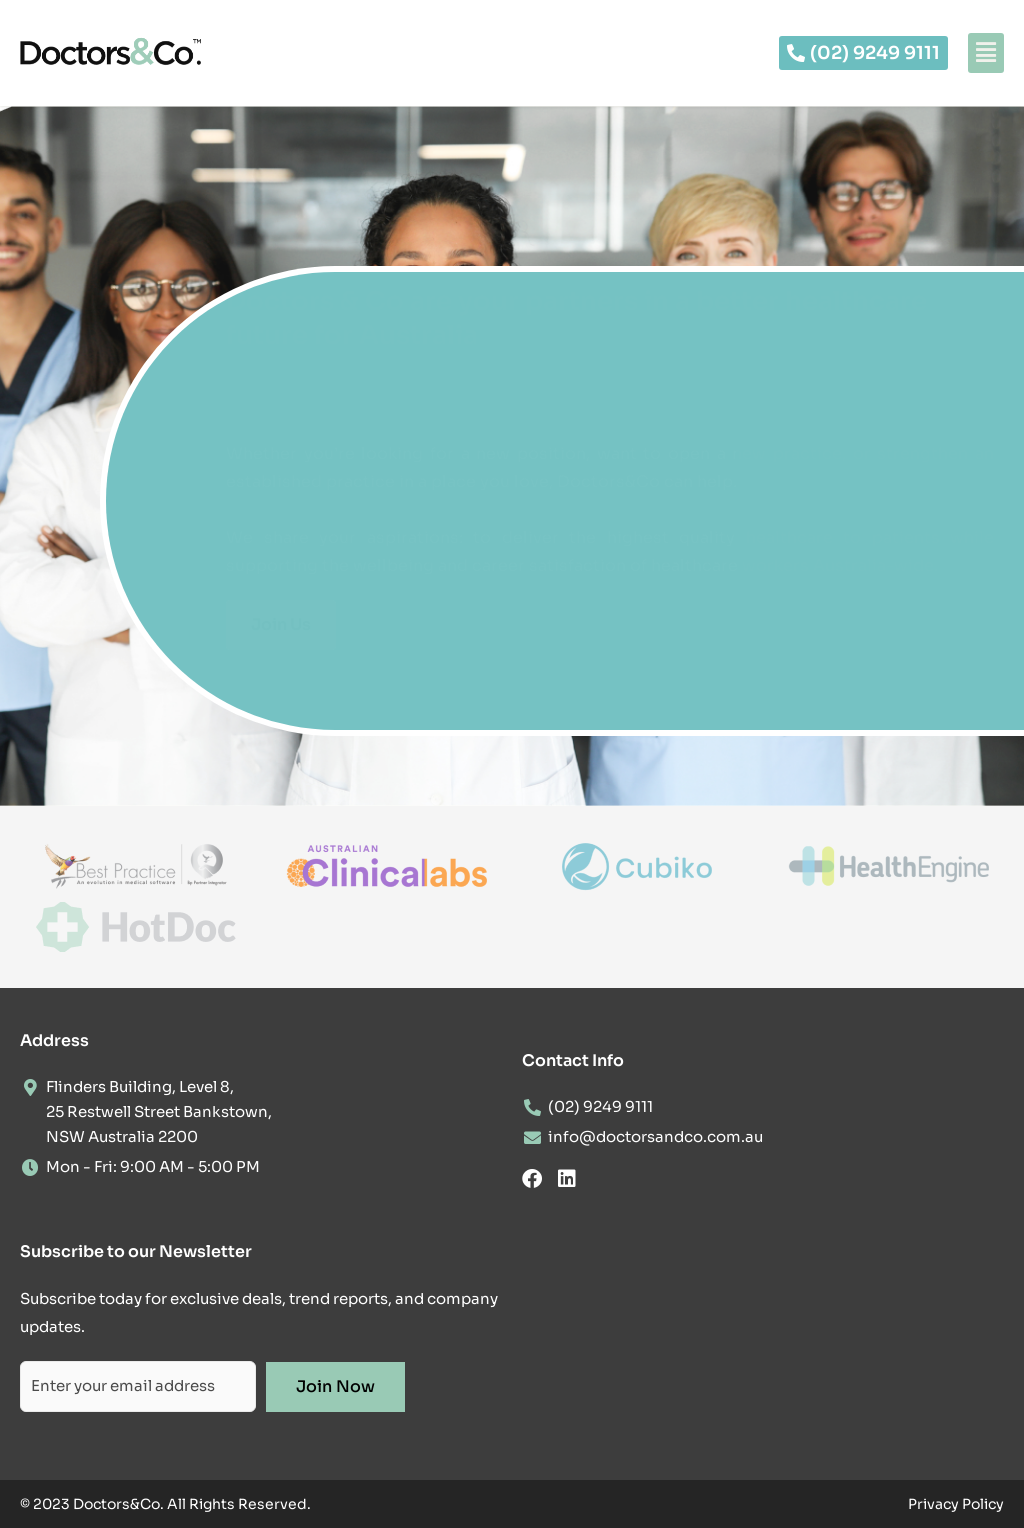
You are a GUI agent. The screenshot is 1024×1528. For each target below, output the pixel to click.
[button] (986, 53)
